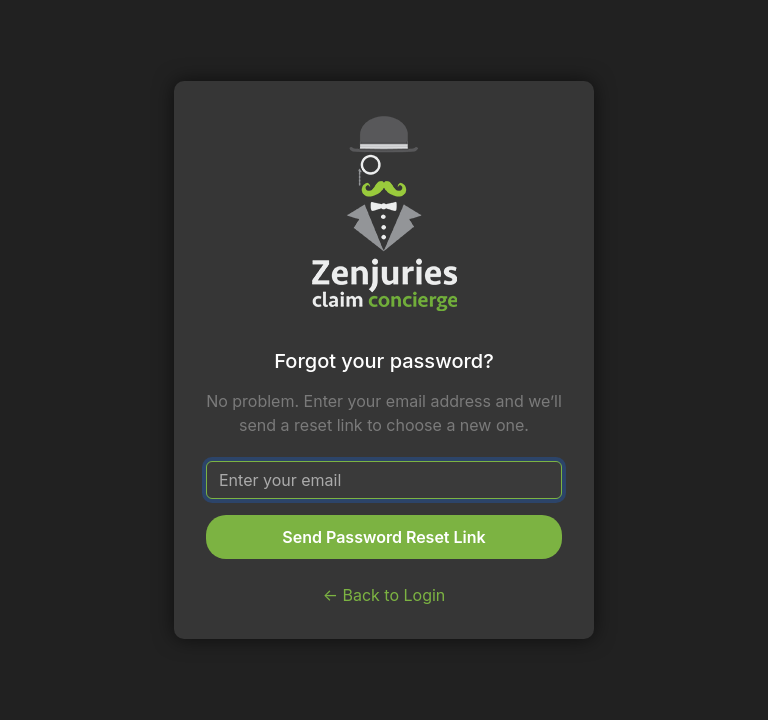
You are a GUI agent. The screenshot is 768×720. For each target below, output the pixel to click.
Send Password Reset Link (383, 537)
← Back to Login (384, 595)
